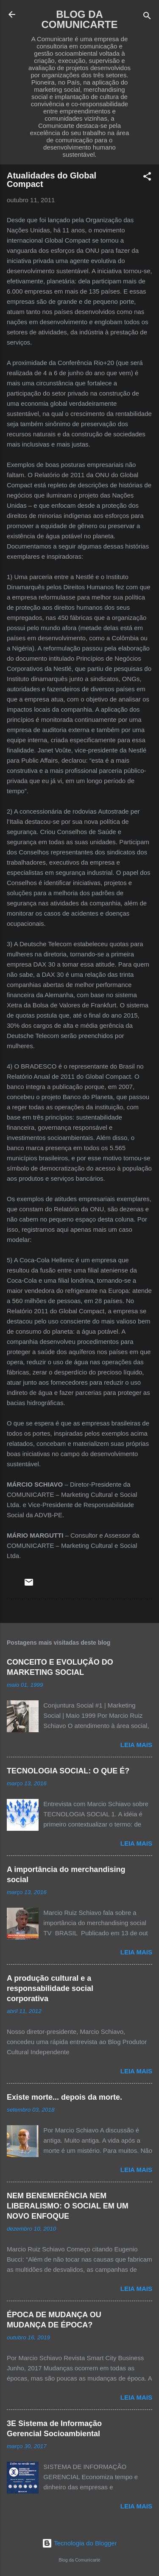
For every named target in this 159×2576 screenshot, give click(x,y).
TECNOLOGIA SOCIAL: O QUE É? (68, 1771)
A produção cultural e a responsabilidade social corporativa (50, 1988)
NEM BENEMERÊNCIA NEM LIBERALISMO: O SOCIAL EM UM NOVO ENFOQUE (67, 2205)
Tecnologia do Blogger (79, 2543)
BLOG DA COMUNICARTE (80, 19)
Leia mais (136, 1744)
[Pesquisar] (147, 17)
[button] (147, 177)
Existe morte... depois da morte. (64, 2097)
